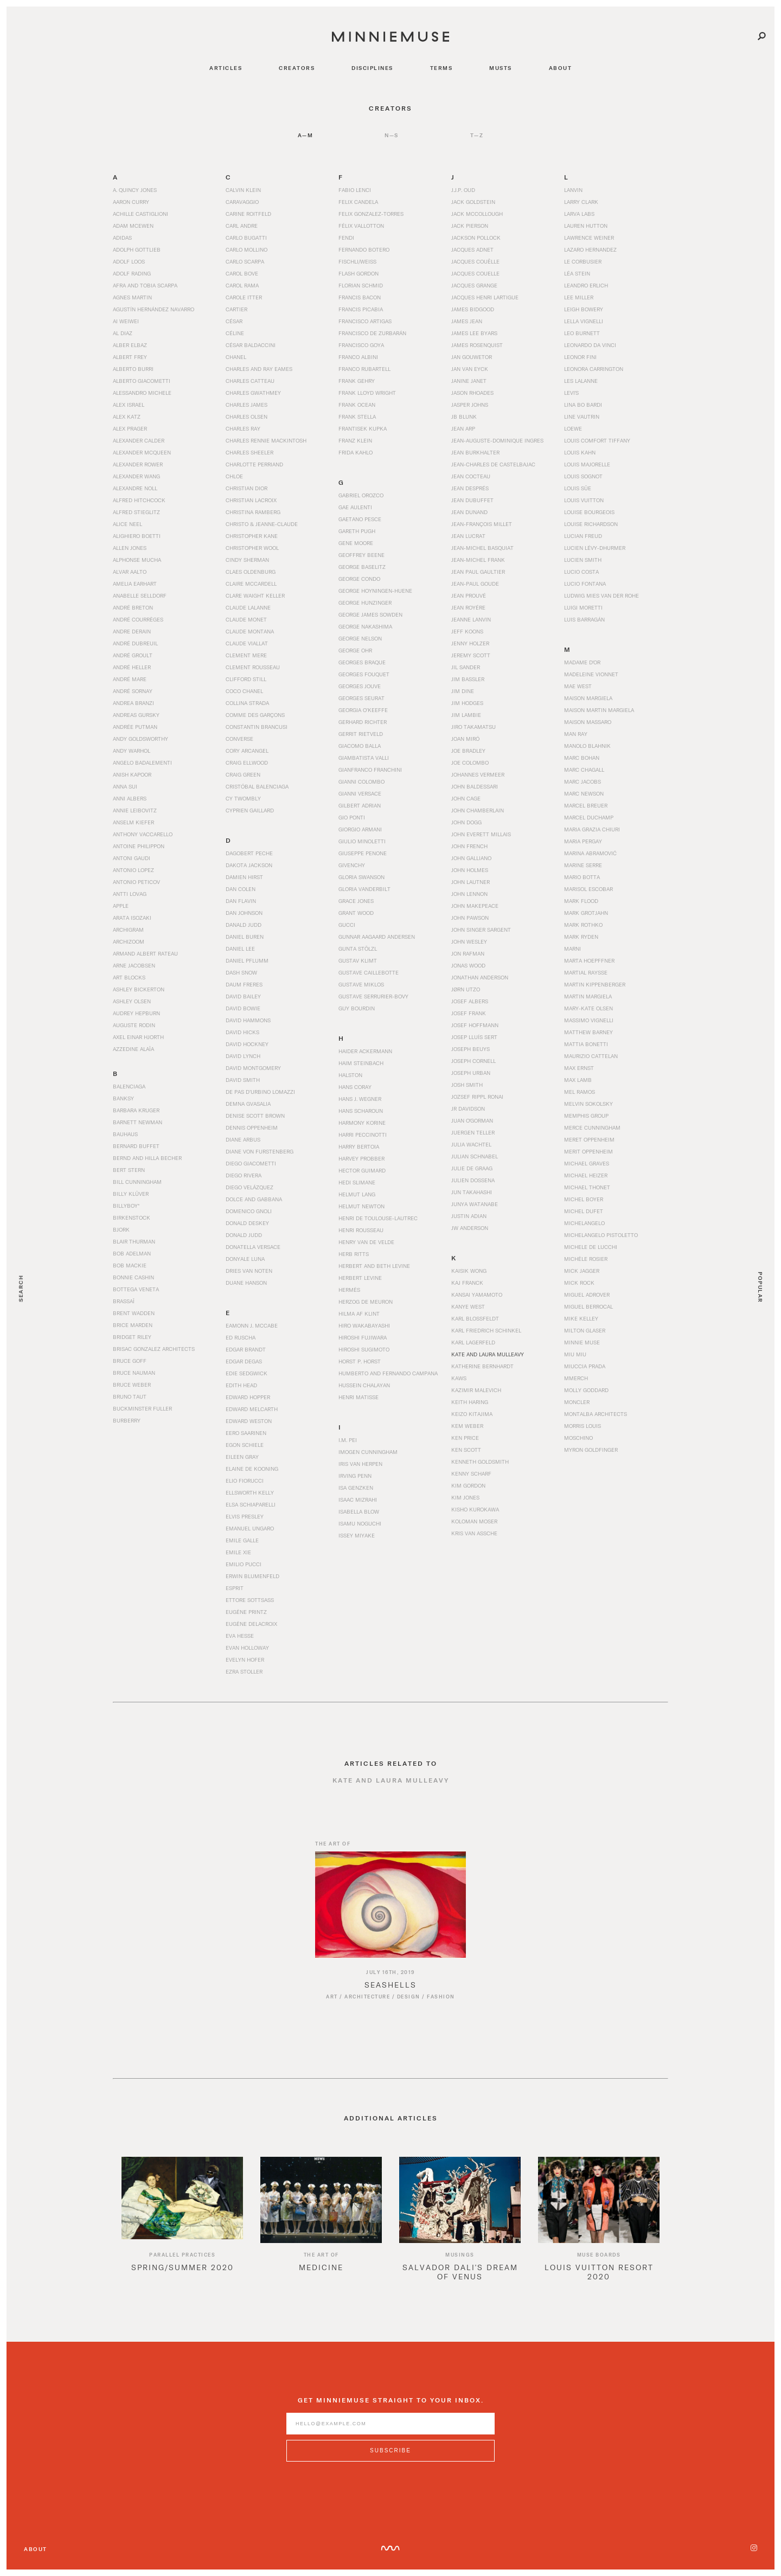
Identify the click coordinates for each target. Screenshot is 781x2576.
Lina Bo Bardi (583, 404)
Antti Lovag (129, 893)
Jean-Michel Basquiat (482, 547)
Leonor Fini (580, 357)
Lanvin (573, 190)
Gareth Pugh (356, 531)
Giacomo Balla (359, 745)
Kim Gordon (468, 1485)
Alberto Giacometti (141, 380)
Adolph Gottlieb (137, 249)
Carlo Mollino (246, 249)
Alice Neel (127, 524)
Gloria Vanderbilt (364, 889)
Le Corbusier (582, 261)
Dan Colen (240, 889)
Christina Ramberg (253, 512)
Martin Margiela (588, 996)
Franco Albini (358, 357)
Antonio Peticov (136, 882)
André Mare (129, 679)
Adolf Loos (129, 261)
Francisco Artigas (365, 321)
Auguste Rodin (134, 1025)
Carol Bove (242, 273)
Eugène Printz (246, 1612)
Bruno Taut (129, 1396)
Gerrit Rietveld (360, 733)
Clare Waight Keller (255, 595)
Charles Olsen (246, 416)
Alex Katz (126, 416)
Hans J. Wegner (359, 1098)
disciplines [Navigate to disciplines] (372, 68)
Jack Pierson (469, 225)
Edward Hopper (248, 1397)
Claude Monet (246, 619)
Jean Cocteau (470, 476)
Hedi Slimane (356, 1182)
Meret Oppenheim (589, 1139)
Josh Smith (467, 1084)
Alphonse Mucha (137, 559)
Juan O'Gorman (472, 1120)
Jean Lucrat (468, 536)
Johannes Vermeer (477, 774)
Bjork (121, 1229)
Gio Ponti (351, 817)
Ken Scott (466, 1449)
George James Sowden (370, 614)
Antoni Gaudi (131, 858)
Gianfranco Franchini (370, 769)
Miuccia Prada (584, 1366)
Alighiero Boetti (137, 536)
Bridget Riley (132, 1337)
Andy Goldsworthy (140, 738)
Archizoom (128, 941)
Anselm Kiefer (133, 822)
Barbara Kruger (136, 1110)
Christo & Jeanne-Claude (262, 524)
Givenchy (351, 865)
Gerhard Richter (362, 722)
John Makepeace (474, 905)
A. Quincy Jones (135, 190)
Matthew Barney (588, 1032)
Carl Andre (242, 225)
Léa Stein (577, 273)
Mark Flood (581, 901)
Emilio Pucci (243, 1564)
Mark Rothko (583, 924)
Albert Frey (130, 357)
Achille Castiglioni (140, 213)
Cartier (236, 309)
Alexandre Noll (135, 488)
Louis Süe (577, 488)
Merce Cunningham (592, 1127)
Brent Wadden (134, 1313)
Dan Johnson (244, 912)
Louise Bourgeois (589, 512)
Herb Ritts (353, 1254)
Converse (239, 738)
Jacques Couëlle (475, 261)
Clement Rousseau (253, 667)
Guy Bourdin (356, 1008)
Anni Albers (129, 798)
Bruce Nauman (134, 1372)
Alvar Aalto (129, 571)
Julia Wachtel (471, 1144)
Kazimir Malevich (476, 1390)
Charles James (246, 404)
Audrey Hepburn (136, 1013)
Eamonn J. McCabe (252, 1325)
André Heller (132, 667)
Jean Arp (463, 428)
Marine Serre (583, 865)
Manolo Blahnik (587, 745)
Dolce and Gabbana (254, 1199)
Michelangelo (584, 1223)
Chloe (234, 476)
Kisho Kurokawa (475, 1509)
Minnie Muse (582, 1342)
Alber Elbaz (130, 345)
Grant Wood (356, 912)
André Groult (132, 655)
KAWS (458, 1378)
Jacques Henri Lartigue (484, 297)
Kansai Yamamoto (476, 1294)
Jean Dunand (469, 512)
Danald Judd (243, 924)
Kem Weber (467, 1425)
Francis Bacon (359, 297)
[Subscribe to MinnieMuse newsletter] (390, 2464)
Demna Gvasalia (248, 1103)
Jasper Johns (469, 404)
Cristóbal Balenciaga (257, 786)
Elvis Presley (245, 1516)
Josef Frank (468, 1013)
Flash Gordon (358, 273)
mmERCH (576, 1378)
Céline (235, 333)
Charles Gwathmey (253, 392)
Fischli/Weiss (357, 261)
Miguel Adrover (587, 1294)
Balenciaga (129, 1086)
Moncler (577, 1402)
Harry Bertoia (358, 1146)
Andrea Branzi (133, 703)
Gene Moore (355, 543)
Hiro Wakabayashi (364, 1325)
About (35, 2549)
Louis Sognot (583, 476)
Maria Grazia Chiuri (592, 829)
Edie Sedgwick (246, 1373)
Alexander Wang (136, 476)
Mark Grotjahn (586, 912)
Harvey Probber (361, 1158)
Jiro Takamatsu (473, 726)
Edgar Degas (244, 1361)
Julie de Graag (471, 1168)
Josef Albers (469, 1001)
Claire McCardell (251, 583)
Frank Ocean (356, 404)
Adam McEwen (133, 225)
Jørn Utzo (465, 989)
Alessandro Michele (142, 392)
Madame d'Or (582, 662)
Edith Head (241, 1385)
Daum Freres (244, 984)
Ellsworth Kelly (250, 1492)
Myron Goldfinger (591, 1449)
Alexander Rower (138, 464)
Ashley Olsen (132, 1001)
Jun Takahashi (471, 1192)
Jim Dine (462, 691)
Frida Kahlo (355, 452)
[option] (182, 2236)
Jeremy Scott (470, 655)
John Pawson (470, 917)
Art (332, 2010)
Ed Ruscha (240, 1337)
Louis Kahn (580, 452)
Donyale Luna (245, 1258)
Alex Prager (130, 428)
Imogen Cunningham (368, 1452)
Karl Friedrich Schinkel (486, 1330)
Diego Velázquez (249, 1187)
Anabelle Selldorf (140, 595)
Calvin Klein (243, 190)
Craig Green (243, 774)
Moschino (578, 1437)
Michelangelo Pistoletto (601, 1235)
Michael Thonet (587, 1187)
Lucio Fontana (585, 583)
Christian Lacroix (251, 500)
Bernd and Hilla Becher (147, 1158)
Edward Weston (249, 1421)
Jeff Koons (467, 631)
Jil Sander (465, 667)
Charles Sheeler (249, 452)
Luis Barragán (584, 619)
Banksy (123, 1098)
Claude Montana (250, 631)
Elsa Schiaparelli (251, 1504)
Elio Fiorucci (245, 1480)
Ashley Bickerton (138, 989)
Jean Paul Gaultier (478, 571)
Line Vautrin (581, 416)
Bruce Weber (132, 1384)
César (234, 321)
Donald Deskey (247, 1223)
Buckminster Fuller (142, 1408)
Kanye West (468, 1306)
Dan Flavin (241, 901)
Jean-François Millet (481, 524)
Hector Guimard (362, 1170)
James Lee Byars (474, 333)
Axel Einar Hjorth (138, 1037)
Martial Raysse (585, 972)
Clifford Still (246, 679)
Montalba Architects (595, 1414)
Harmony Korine (362, 1122)
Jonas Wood (468, 965)
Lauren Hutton (585, 225)
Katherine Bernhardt (482, 1366)
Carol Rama (242, 285)
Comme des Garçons (255, 715)
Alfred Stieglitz (136, 512)
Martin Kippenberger (594, 984)
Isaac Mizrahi (357, 1499)
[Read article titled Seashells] (390, 1917)
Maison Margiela (588, 698)
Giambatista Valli (363, 757)
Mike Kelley (581, 1318)
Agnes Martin (132, 297)
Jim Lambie (466, 715)
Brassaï (124, 1301)
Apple (121, 905)
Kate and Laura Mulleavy (487, 1354)
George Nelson (360, 638)
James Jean (466, 321)
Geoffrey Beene (361, 555)
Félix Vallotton (361, 225)
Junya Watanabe (474, 1204)
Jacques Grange (474, 285)
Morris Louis (582, 1425)
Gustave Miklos (361, 984)
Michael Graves (586, 1163)
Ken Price (465, 1437)
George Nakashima (365, 626)
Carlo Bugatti (246, 237)
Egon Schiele (245, 1444)
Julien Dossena (473, 1180)
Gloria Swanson (361, 877)
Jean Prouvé (468, 595)
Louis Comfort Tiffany (597, 440)
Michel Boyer (583, 1199)
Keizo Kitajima (471, 1414)
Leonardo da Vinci (590, 345)
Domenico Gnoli (249, 1211)
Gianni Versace (359, 793)
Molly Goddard (586, 1390)
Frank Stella (357, 416)
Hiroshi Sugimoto (363, 1349)
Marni (572, 948)
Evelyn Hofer (245, 1659)
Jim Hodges (467, 703)
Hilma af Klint (359, 1313)
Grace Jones (356, 901)
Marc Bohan (581, 757)
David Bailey (243, 996)
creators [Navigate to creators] (297, 68)
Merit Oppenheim (588, 1151)
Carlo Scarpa (245, 261)
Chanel (236, 357)
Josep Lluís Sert (474, 1037)
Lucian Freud (583, 536)
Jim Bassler (467, 679)
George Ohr (355, 650)
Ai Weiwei (126, 321)
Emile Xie (238, 1552)
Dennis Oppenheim (252, 1127)
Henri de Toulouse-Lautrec (378, 1218)
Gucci (346, 924)
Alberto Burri (133, 369)
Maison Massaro (587, 722)
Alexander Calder (138, 440)
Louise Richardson (591, 524)
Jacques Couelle (475, 273)
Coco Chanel (244, 691)
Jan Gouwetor (471, 357)
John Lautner (470, 882)
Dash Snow (241, 972)
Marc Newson (584, 793)
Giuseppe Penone (362, 853)
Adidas (122, 237)
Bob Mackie (129, 1265)
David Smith (243, 1079)
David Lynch (243, 1056)
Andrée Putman (135, 726)
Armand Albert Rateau (145, 953)
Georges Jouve (359, 686)
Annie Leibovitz (135, 810)
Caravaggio (242, 201)
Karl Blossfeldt (475, 1318)
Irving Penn (355, 1475)
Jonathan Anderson (479, 977)
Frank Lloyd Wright (367, 392)
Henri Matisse (358, 1397)
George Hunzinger (365, 602)
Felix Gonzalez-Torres (371, 213)
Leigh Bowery (583, 309)
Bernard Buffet (136, 1146)
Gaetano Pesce (359, 519)
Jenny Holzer (470, 643)
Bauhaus (125, 1134)
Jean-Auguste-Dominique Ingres (497, 440)
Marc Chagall (584, 769)
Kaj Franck (467, 1282)
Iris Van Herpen (360, 1463)
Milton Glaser (584, 1330)
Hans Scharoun (360, 1110)
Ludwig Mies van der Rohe (601, 595)
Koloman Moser (474, 1521)
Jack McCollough (477, 213)
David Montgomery (253, 1068)
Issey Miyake (356, 1535)
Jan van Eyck (469, 369)
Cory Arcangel (247, 750)
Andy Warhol (131, 750)
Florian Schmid (360, 285)
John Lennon (469, 893)
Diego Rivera (243, 1175)
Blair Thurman (134, 1241)
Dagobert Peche (249, 853)
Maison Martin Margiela (599, 710)
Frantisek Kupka (362, 428)
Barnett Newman (137, 1122)
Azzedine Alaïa (133, 1049)
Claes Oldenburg (251, 571)
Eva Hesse (240, 1635)
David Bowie (243, 1008)
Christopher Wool (252, 547)
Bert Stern (129, 1170)
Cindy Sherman (247, 559)
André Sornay (132, 691)
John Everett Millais (481, 834)
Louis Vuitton (584, 500)
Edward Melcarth (252, 1409)
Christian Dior (246, 488)
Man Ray (575, 733)
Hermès (349, 1289)
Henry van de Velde (366, 1242)
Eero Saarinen (246, 1433)
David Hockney (247, 1044)
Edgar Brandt (246, 1349)
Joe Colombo (470, 762)
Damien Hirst (244, 877)
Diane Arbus (243, 1139)
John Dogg (466, 822)
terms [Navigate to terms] (441, 68)
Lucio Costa (581, 571)
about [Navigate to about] (560, 68)
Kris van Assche (474, 1533)
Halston (350, 1075)
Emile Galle (242, 1540)
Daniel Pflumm (247, 960)
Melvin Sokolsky (588, 1103)
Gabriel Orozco (360, 495)
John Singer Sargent (481, 929)
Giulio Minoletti (362, 841)
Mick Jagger (581, 1270)
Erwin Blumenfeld (252, 1576)
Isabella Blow (358, 1511)
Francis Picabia (360, 309)
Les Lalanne (581, 380)
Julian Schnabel (474, 1156)
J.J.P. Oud (463, 190)
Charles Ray (243, 428)
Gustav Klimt (357, 960)
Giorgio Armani (360, 829)
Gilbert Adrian (359, 805)
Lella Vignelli (583, 321)
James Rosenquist (477, 345)
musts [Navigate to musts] (500, 68)
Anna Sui (125, 786)
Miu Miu (575, 1354)
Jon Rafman (467, 953)
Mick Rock (579, 1282)
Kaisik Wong (468, 1270)
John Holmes (469, 870)
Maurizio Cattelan (591, 1056)
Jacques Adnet (472, 249)
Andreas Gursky (136, 715)
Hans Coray (355, 1087)
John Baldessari (474, 786)
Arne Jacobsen (134, 965)
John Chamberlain (477, 810)
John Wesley (469, 941)
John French (469, 846)
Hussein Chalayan (364, 1385)
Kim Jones (465, 1497)
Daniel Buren (245, 936)
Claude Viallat (247, 643)
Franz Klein (355, 440)
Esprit (235, 1588)
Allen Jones (129, 547)
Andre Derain (132, 631)
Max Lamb (578, 1079)
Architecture (367, 2010)
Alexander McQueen (142, 452)
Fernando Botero (363, 249)
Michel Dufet (583, 1211)
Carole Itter (244, 297)
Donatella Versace (253, 1247)
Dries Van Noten (249, 1270)
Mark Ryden (581, 936)
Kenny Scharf (471, 1473)
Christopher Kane (252, 536)
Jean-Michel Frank (478, 559)
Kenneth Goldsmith (480, 1461)
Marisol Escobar (588, 889)
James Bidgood (472, 309)
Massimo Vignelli (588, 1020)
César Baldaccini (251, 345)
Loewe (573, 428)
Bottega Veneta (136, 1289)
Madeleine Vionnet (591, 674)
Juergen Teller (473, 1132)
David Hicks (242, 1032)
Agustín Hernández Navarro (153, 309)
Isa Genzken (355, 1487)
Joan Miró (465, 738)
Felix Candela (358, 201)
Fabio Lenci (354, 190)
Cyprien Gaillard (250, 810)
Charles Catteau (250, 380)
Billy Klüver (131, 1193)
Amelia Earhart (135, 583)
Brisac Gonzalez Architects (154, 1348)
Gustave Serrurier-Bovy (373, 996)
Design (408, 2010)
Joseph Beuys (470, 1049)
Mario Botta (582, 877)
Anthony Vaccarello (142, 834)
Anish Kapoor (132, 774)
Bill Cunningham (137, 1181)
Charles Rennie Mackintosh (266, 440)
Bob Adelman (132, 1253)
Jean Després (470, 488)
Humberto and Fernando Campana (388, 1373)
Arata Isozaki (132, 917)
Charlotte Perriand (254, 464)
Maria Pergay (583, 841)
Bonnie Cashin (133, 1277)
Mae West (578, 686)
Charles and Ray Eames (259, 369)
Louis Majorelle (587, 464)
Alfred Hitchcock (139, 500)
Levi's (571, 392)
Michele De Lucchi (590, 1247)
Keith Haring (469, 1402)
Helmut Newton (361, 1206)
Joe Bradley (468, 750)
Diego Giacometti (251, 1163)
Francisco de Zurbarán (372, 333)
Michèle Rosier (585, 1258)
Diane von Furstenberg (259, 1151)
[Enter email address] (390, 2436)
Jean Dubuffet (472, 500)
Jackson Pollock (476, 237)
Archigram (128, 929)
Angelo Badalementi (142, 762)
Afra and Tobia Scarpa (145, 285)
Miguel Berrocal (588, 1306)
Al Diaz (122, 333)
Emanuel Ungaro (250, 1528)
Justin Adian (468, 1216)
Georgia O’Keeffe (363, 710)
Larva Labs (579, 213)
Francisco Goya (361, 345)
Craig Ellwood (247, 762)
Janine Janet (468, 380)
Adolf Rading (132, 273)
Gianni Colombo (361, 781)
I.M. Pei (347, 1440)
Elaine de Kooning (252, 1468)
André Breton (133, 607)
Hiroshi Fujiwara (362, 1337)
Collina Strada (247, 703)
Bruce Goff (129, 1360)
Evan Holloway (247, 1647)
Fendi (346, 237)
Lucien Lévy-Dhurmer (594, 547)
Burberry (126, 1420)
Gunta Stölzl (357, 948)
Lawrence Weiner (589, 237)
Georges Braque (362, 662)
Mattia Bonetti (586, 1044)
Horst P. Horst (359, 1361)
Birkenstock (131, 1217)
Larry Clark (581, 201)
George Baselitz (362, 566)
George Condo (359, 578)
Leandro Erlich (586, 285)
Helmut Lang (356, 1194)
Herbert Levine (360, 1277)
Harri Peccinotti (362, 1134)
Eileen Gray (242, 1456)
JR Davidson (468, 1108)
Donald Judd (244, 1235)
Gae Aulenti (355, 507)
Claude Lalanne (248, 607)
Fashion (441, 2010)
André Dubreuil (135, 643)
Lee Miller (578, 297)
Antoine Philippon (138, 846)
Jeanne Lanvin (471, 619)
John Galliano (471, 858)
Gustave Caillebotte (368, 972)
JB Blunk (464, 416)
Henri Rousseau (360, 1230)
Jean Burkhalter (475, 452)
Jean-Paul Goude (475, 583)
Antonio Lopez (133, 870)
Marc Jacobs (582, 781)
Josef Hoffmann (474, 1025)
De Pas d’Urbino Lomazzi (260, 1091)
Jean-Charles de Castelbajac (493, 464)
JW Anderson (469, 1228)
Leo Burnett (582, 333)
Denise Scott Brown (255, 1115)
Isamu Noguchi (359, 1523)
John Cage (466, 798)
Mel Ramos (579, 1091)
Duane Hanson (246, 1282)
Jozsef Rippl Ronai (477, 1096)
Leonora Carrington (593, 369)
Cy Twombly (243, 798)
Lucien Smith (582, 559)
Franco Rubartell (364, 369)
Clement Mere (246, 655)
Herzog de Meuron (365, 1301)
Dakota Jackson (249, 865)
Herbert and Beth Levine (374, 1266)
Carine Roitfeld (248, 213)
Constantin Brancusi (256, 726)
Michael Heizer (585, 1175)
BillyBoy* (126, 1205)
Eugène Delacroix (251, 1623)
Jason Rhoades (472, 392)
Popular (760, 1287)
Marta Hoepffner (589, 960)
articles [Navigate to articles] (225, 68)
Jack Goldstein (473, 201)
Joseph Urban (470, 1072)
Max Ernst (579, 1068)
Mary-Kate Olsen (588, 1008)
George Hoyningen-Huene (375, 590)
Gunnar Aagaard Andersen (376, 936)
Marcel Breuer (585, 805)
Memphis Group (586, 1115)
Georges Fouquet (363, 674)
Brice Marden (132, 1325)
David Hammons (248, 1020)
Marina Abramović (590, 853)
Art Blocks (129, 977)
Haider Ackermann (365, 1051)
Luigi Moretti (583, 607)
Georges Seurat (361, 698)
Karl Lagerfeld (473, 1342)
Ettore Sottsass (250, 1600)
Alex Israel (128, 404)
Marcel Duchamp (588, 817)
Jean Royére (468, 607)
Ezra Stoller (244, 1671)
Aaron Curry (131, 201)
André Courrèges (138, 619)
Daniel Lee (240, 948)
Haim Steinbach (360, 1063)
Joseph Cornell (473, 1061)
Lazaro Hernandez (590, 249)
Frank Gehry (356, 380)
